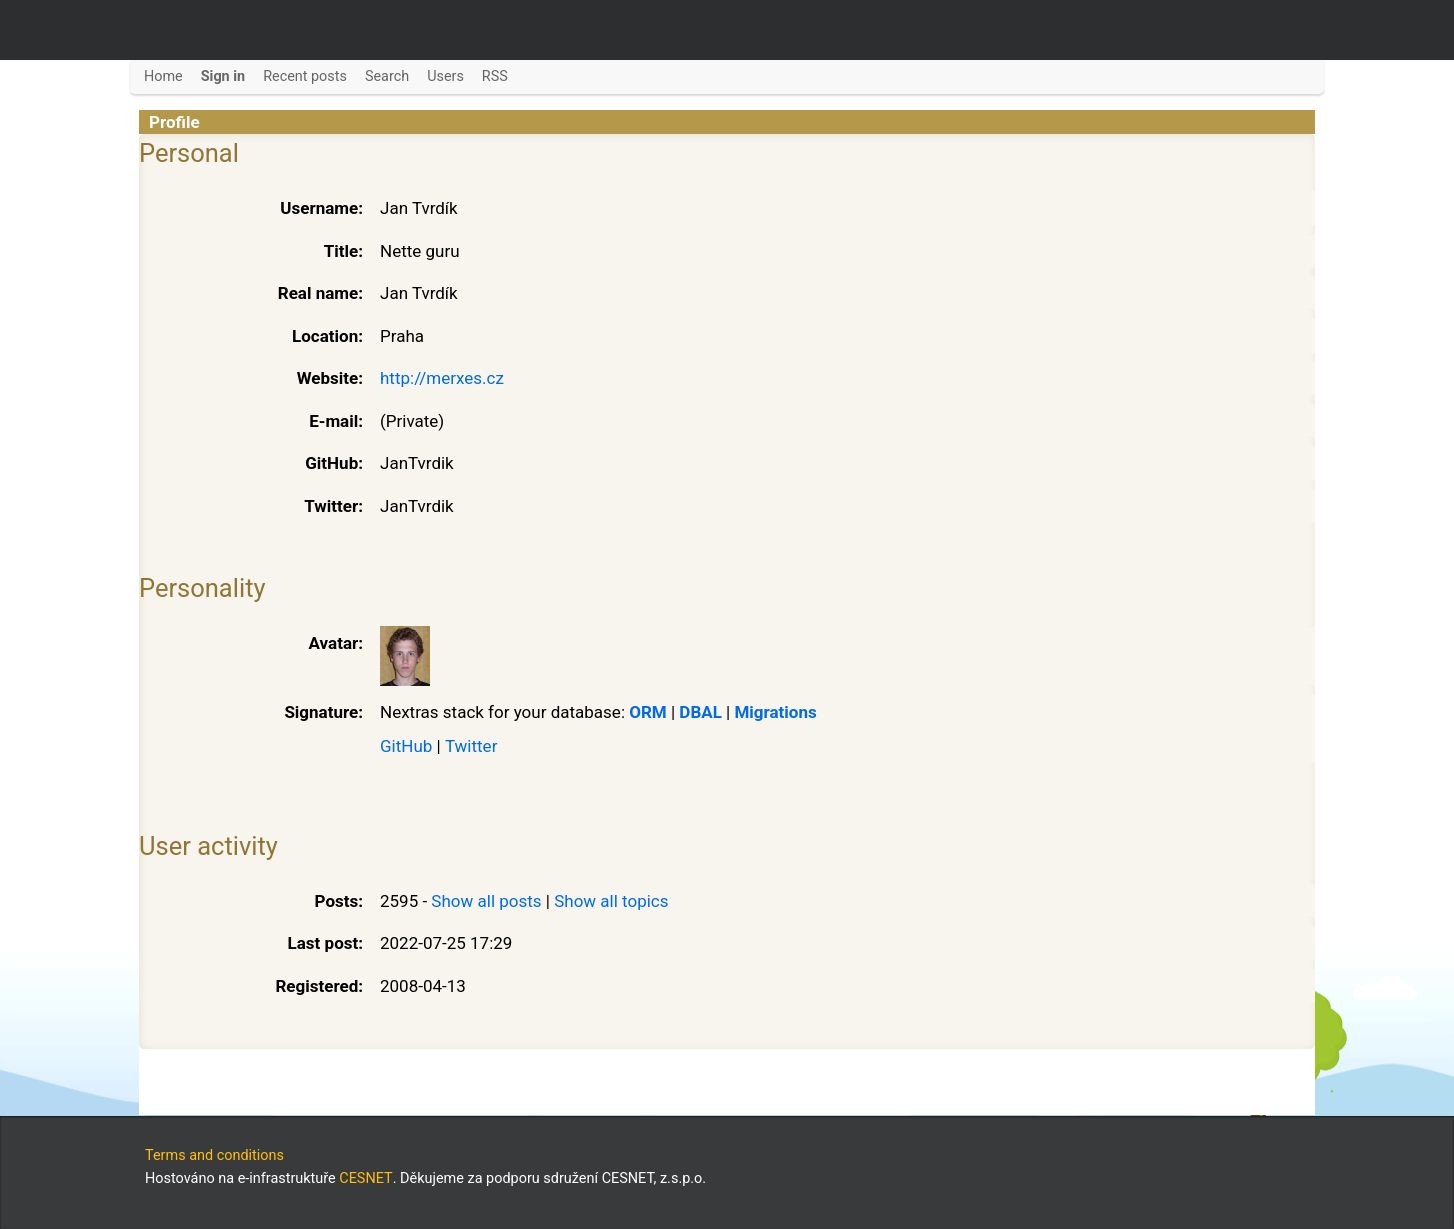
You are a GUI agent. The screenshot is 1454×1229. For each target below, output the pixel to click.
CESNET (365, 1178)
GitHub (406, 746)
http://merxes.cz (442, 378)
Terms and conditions (214, 1155)
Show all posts (486, 901)
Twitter (471, 746)
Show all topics (611, 901)
